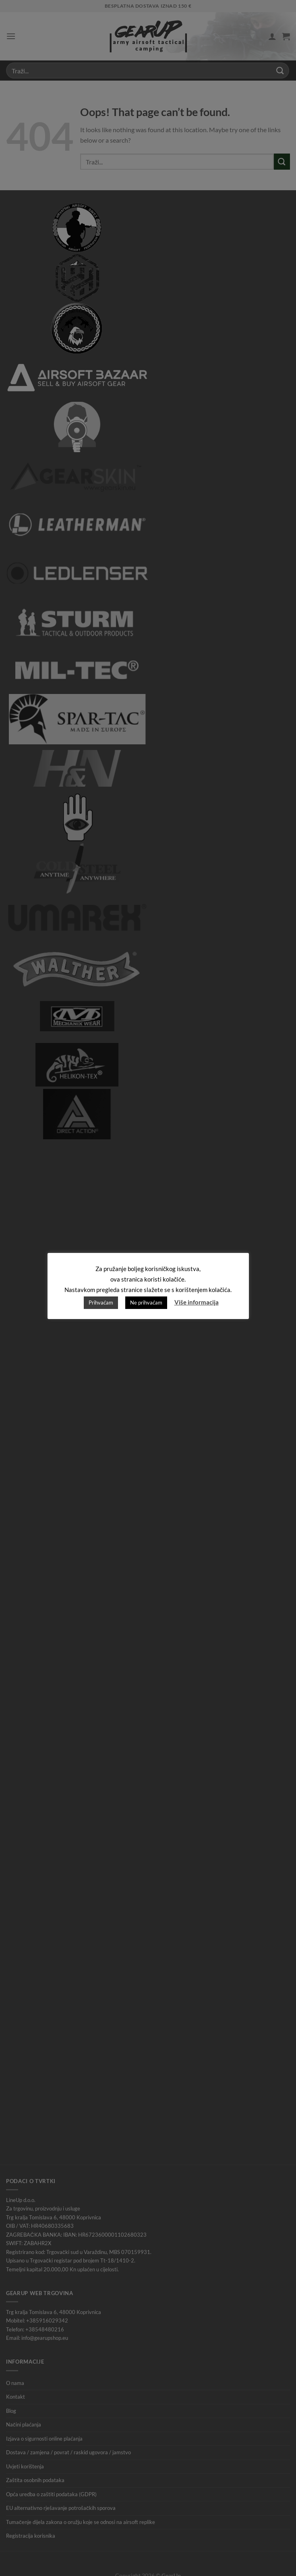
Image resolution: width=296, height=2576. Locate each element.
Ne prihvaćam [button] (146, 1302)
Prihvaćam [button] (101, 1302)
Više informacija (196, 1302)
